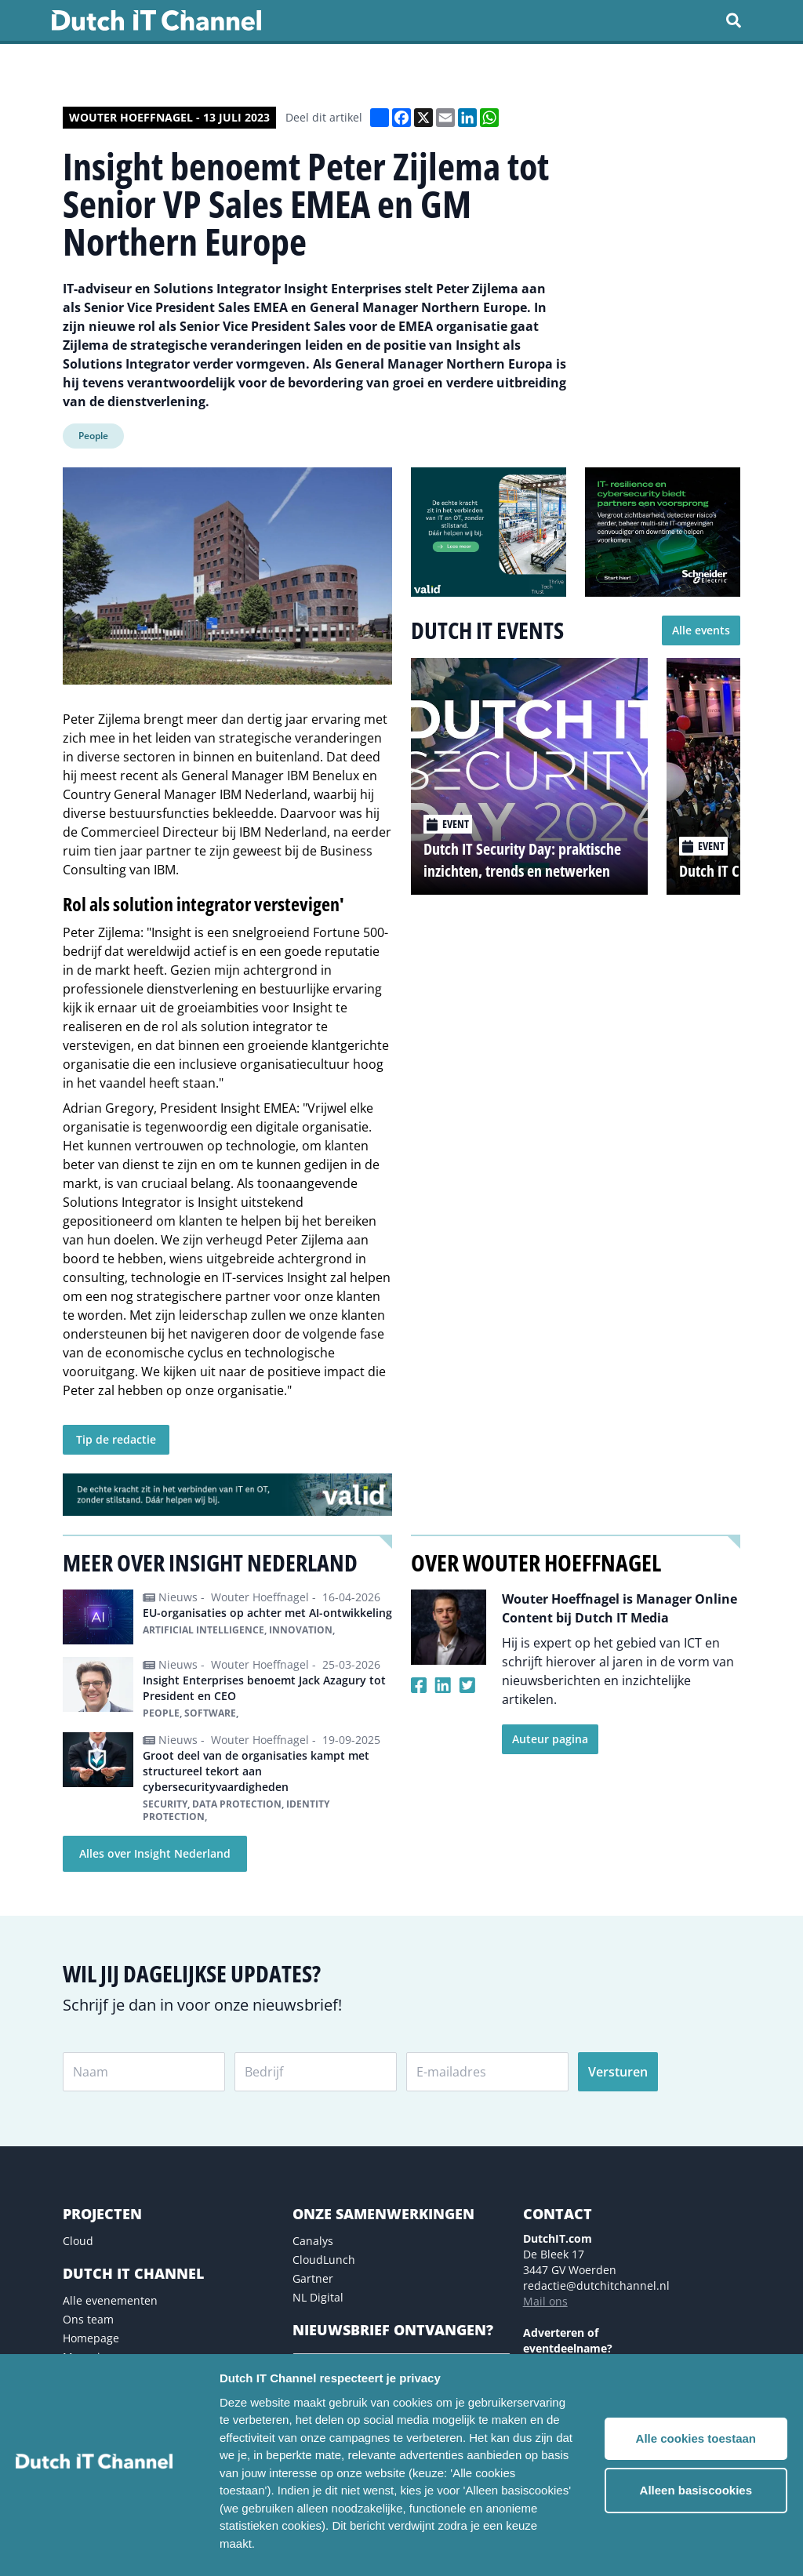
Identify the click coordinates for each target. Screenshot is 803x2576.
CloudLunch (323, 2259)
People (93, 435)
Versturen (618, 2071)
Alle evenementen (110, 2300)
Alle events (701, 630)
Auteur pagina (550, 1738)
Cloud (78, 2240)
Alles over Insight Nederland (155, 1853)
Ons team (88, 2319)
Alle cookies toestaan (696, 2438)
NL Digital (317, 2297)
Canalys (312, 2240)
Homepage (91, 2338)
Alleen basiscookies (696, 2490)
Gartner (312, 2278)
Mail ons (545, 2301)
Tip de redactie (116, 1439)
